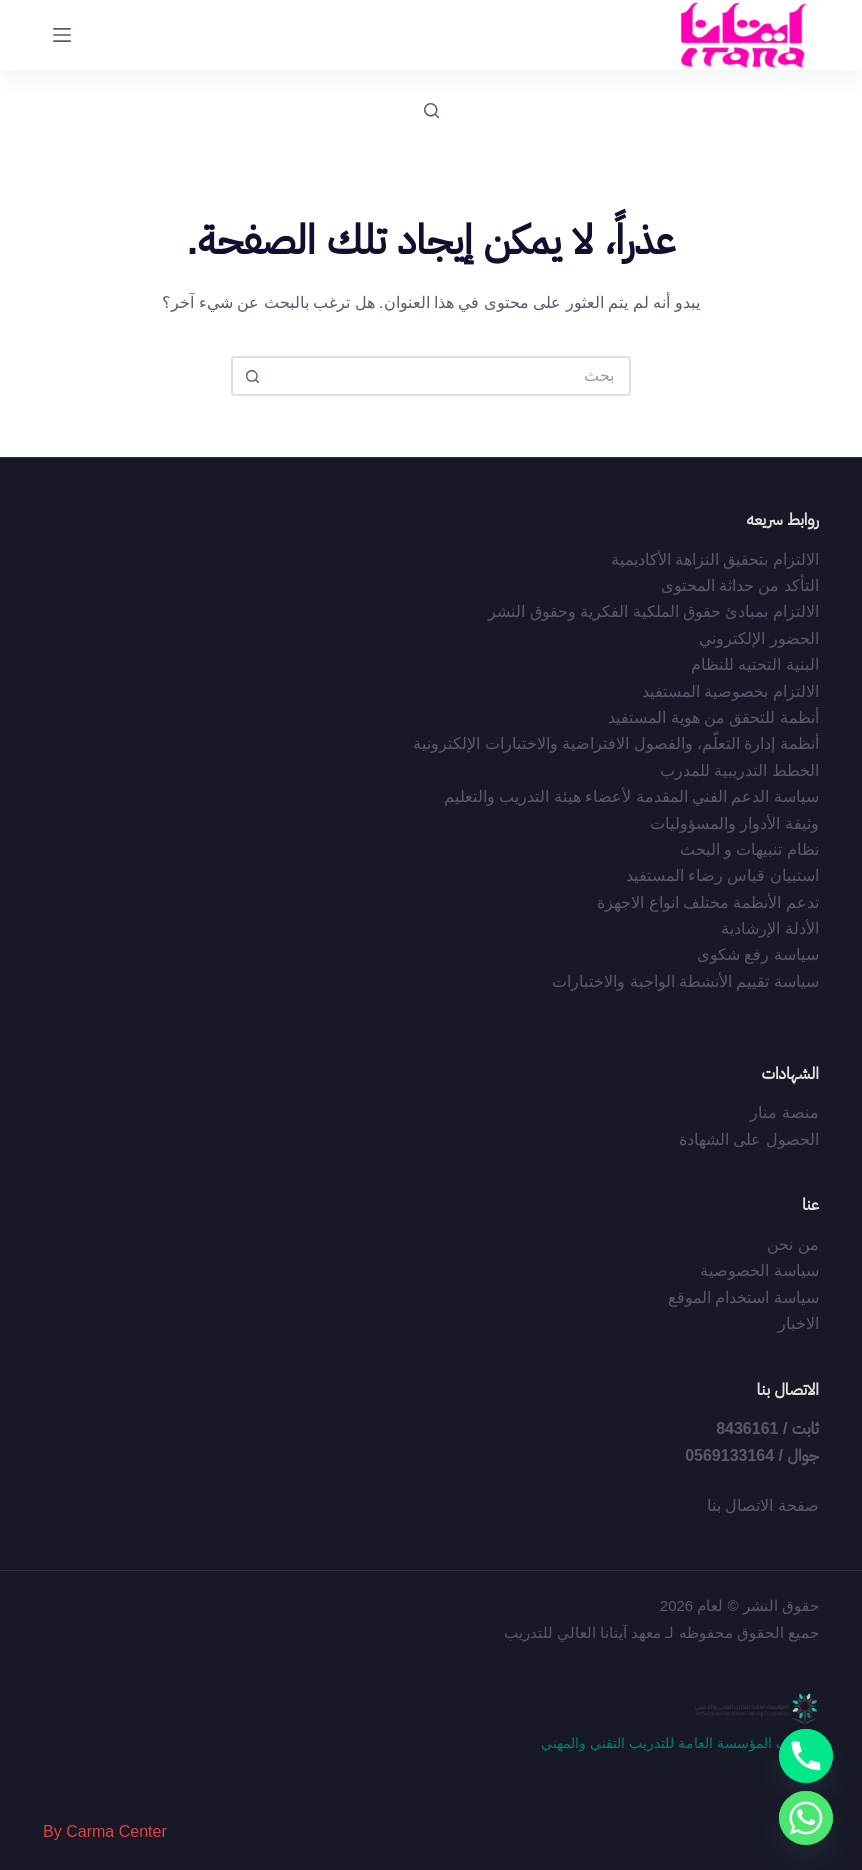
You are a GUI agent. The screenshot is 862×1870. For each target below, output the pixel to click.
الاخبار (798, 1323)
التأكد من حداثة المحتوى (740, 585)
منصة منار (784, 1112)
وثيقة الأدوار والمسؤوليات (734, 823)
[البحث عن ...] (451, 376)
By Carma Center (105, 1831)
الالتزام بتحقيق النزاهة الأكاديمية (715, 559)
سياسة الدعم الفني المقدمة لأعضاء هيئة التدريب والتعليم (631, 796)
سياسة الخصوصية (759, 1270)
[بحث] (431, 110)
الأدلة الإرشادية (769, 928)
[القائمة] (62, 35)
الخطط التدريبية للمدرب (739, 770)
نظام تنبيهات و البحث (749, 849)
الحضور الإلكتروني (758, 638)
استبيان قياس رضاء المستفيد (722, 875)
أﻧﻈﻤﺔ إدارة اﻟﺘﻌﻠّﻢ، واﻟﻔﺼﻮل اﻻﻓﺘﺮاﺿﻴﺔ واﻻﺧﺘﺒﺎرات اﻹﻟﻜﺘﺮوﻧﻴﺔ (616, 743)
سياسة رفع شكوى (758, 954)
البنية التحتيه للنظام (755, 664)
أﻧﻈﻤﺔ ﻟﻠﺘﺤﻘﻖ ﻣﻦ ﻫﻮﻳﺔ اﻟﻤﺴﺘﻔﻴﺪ (713, 717)
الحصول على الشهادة (749, 1139)
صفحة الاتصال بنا (763, 1505)
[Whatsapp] (806, 1818)
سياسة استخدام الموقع (743, 1297)
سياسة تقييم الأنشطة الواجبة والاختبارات (685, 981)
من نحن (792, 1244)
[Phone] (806, 1756)
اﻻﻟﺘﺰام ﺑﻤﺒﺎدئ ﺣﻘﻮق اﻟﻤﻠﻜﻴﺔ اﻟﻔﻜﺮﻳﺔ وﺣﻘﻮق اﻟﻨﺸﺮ (653, 611)
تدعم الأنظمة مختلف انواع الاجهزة (708, 902)
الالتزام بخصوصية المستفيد (730, 691)
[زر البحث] (251, 376)
